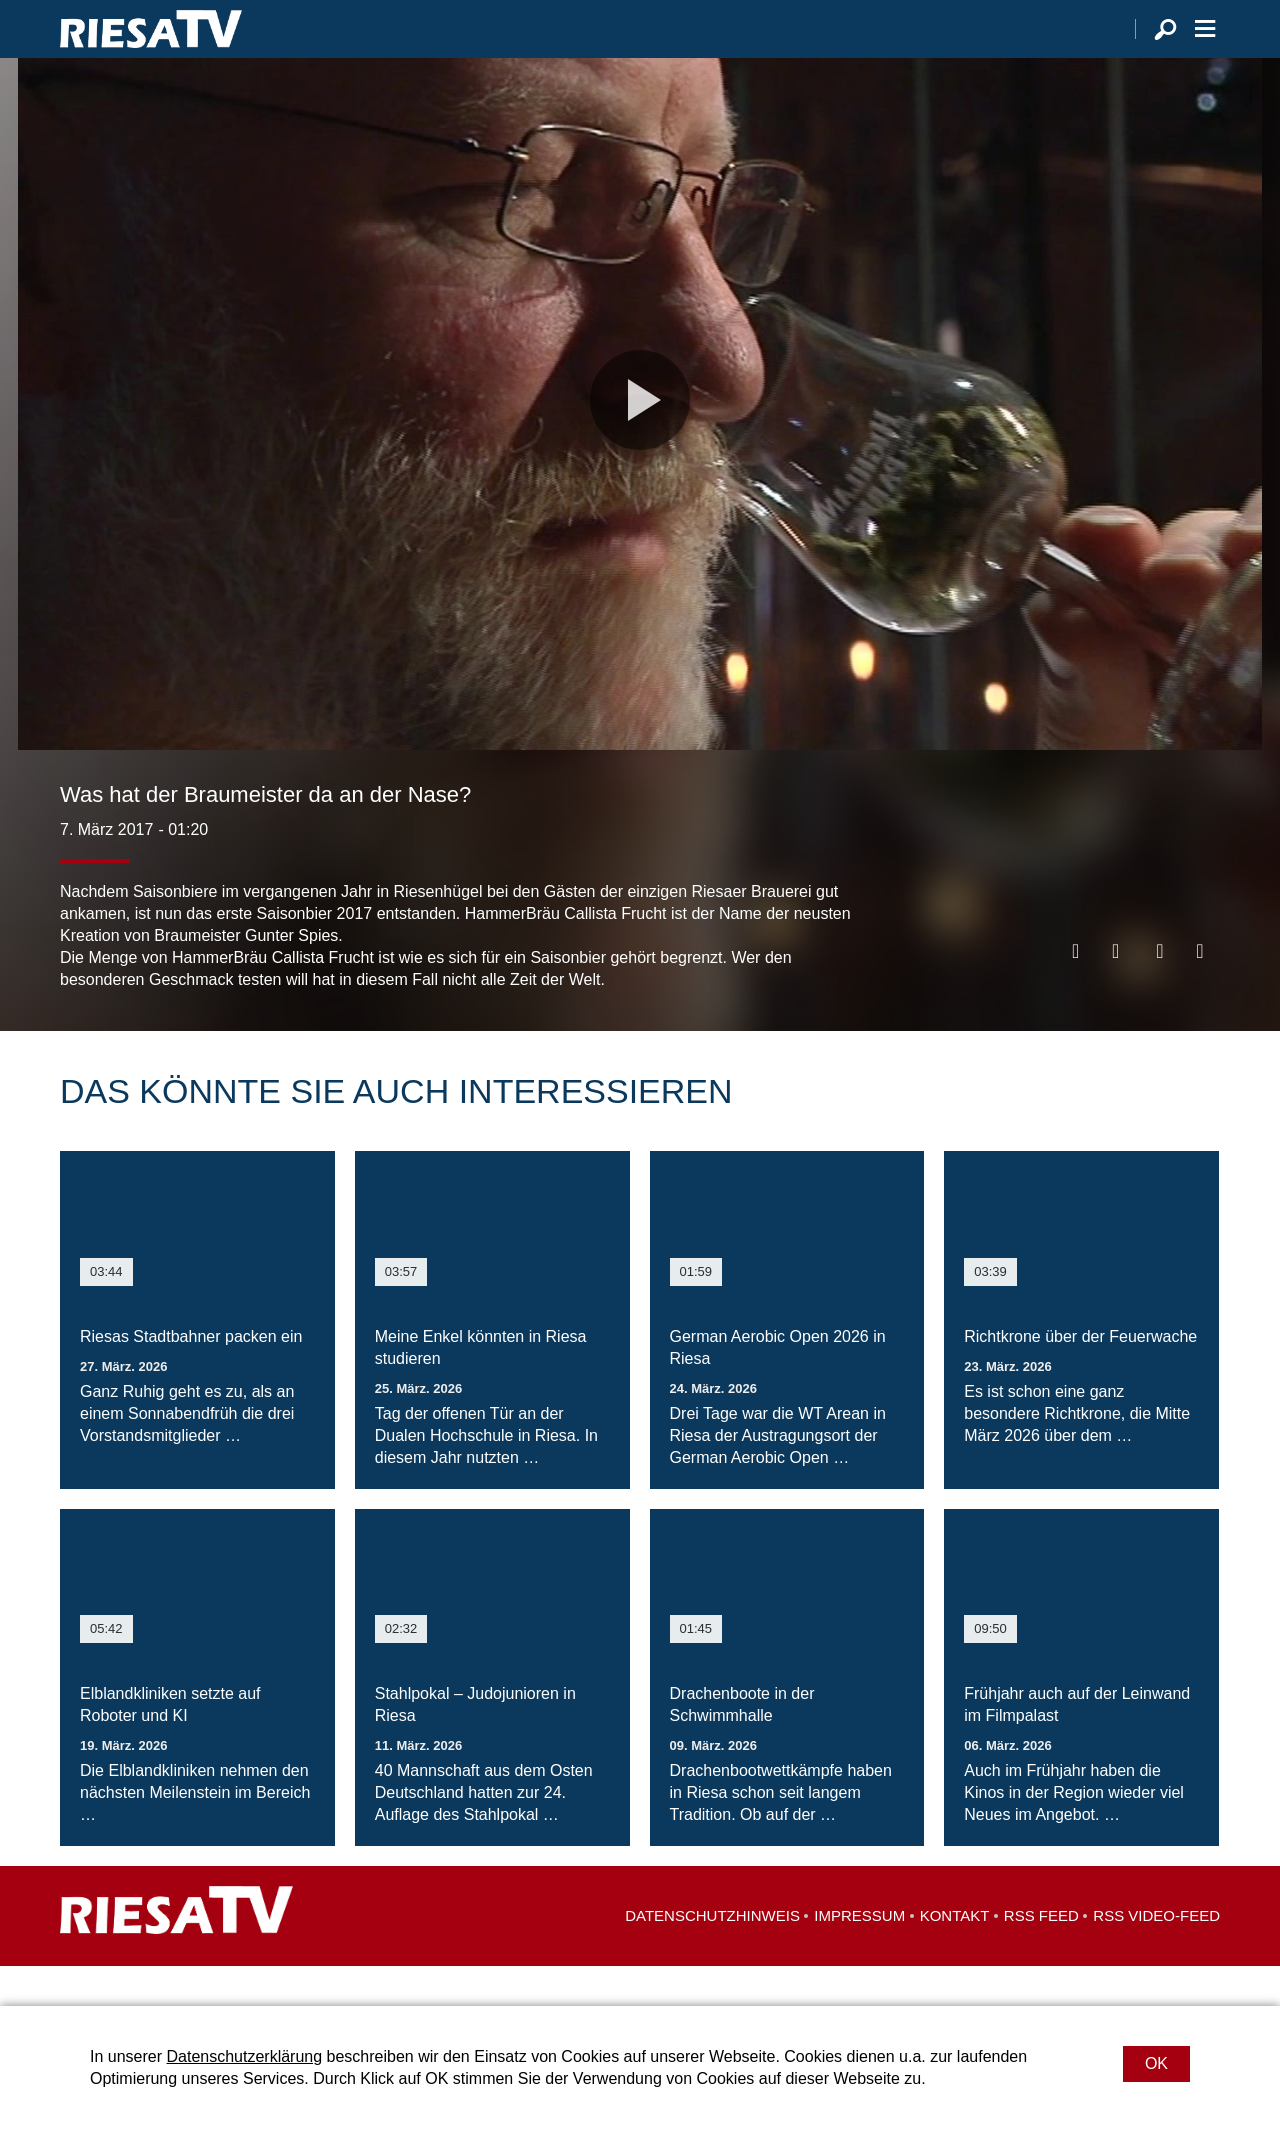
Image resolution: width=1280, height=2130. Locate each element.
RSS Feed (1041, 1955)
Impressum (859, 1955)
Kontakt (955, 1955)
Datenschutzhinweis (712, 1955)
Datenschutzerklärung (244, 2056)
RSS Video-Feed (1156, 1955)
